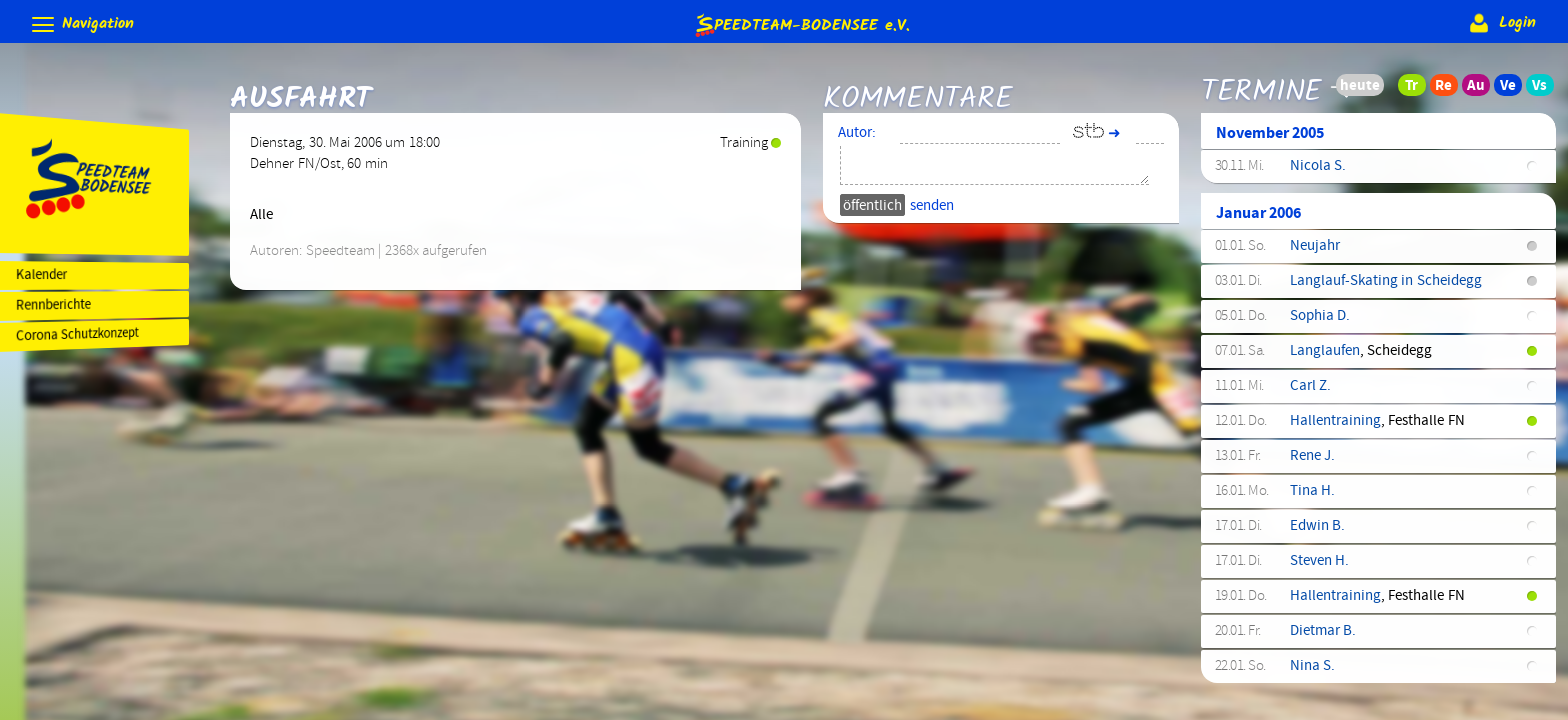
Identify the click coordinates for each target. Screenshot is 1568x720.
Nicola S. (1323, 173)
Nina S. (1317, 673)
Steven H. (1324, 568)
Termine (1266, 83)
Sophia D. (1325, 323)
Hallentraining (1340, 428)
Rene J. (1317, 463)
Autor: (868, 140)
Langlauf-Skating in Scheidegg (1391, 288)
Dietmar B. (1328, 638)
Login (1500, 23)
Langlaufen (1330, 358)
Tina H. (1317, 498)
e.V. (801, 24)
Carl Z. (1315, 393)
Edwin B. (1322, 533)
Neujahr (1320, 253)
